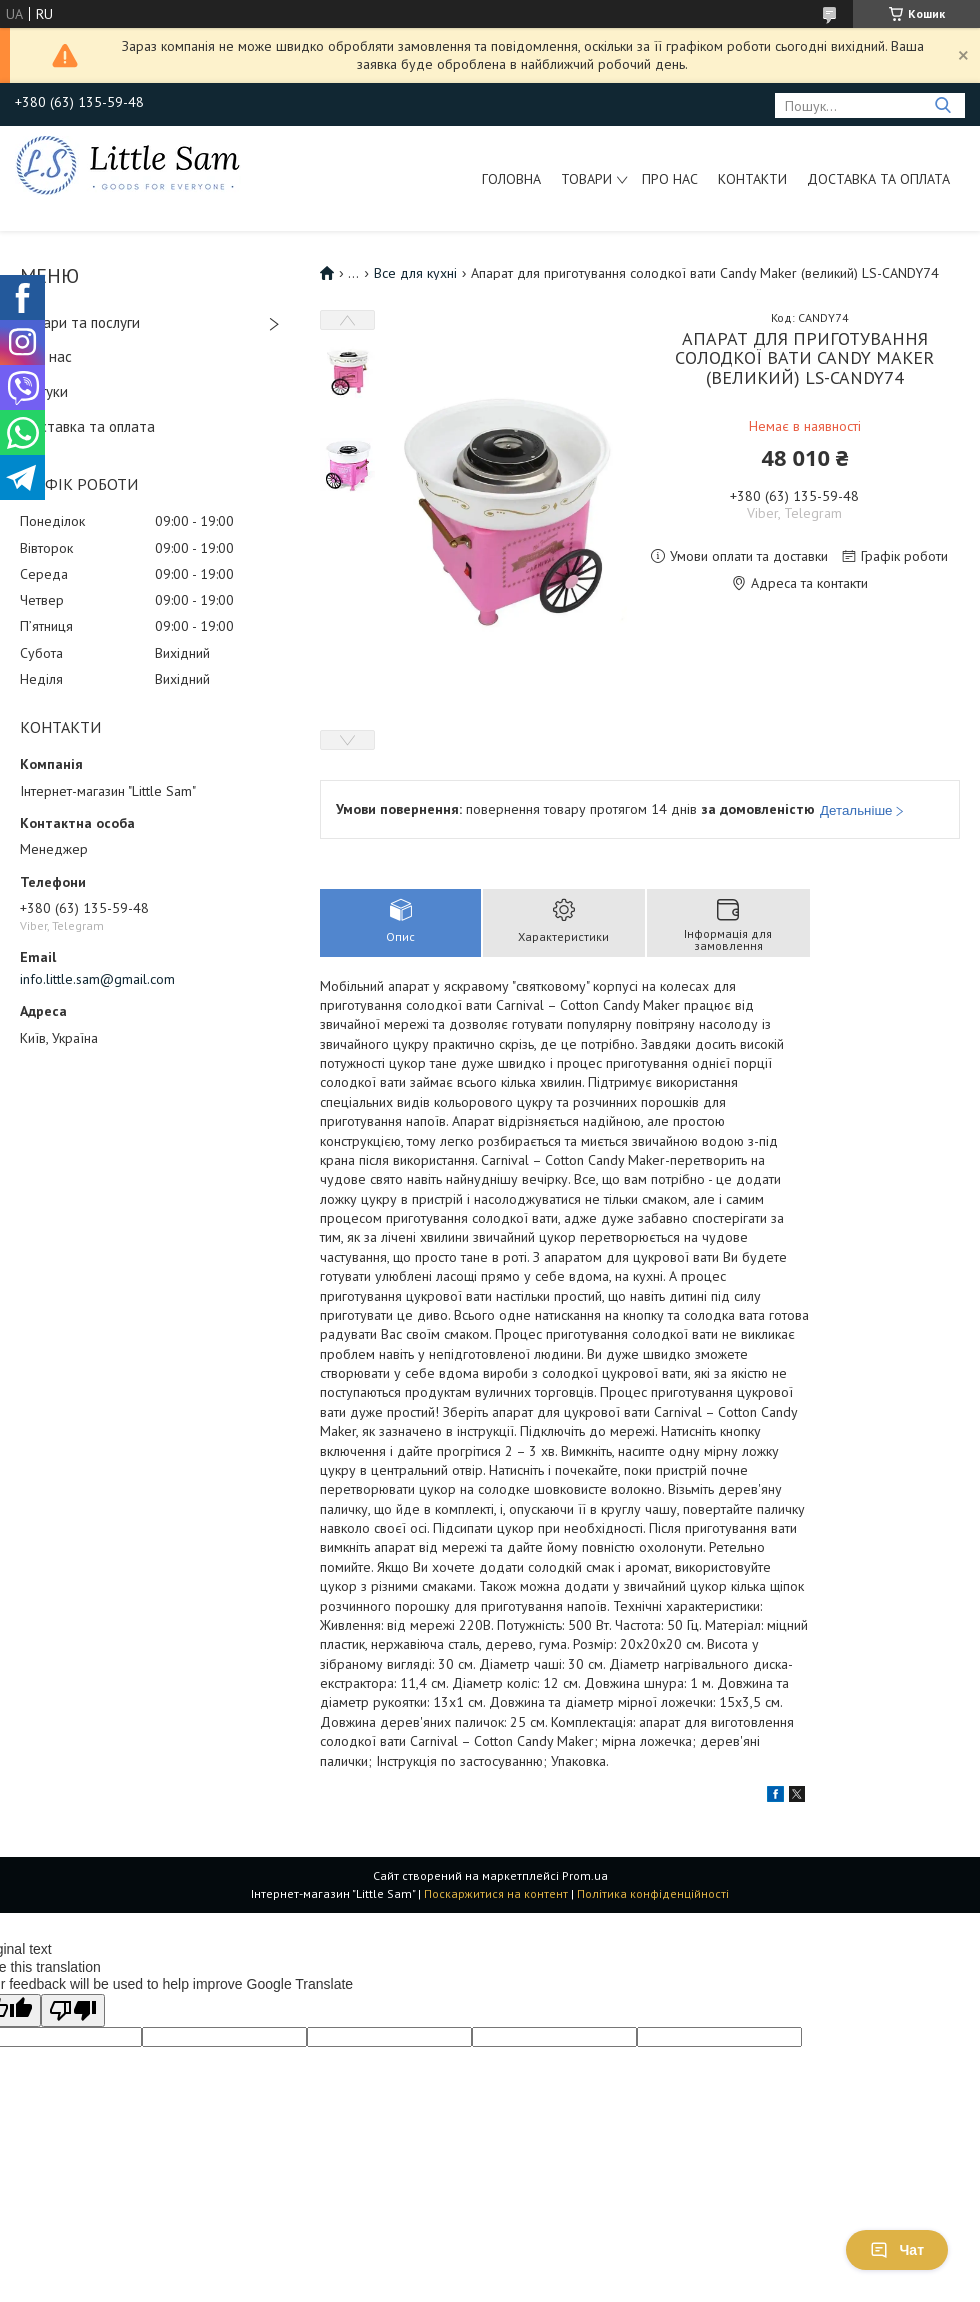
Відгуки (44, 391)
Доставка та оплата (878, 179)
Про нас (670, 179)
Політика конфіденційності (653, 1893)
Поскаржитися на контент (496, 1893)
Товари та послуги (80, 322)
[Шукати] (942, 105)
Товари (586, 179)
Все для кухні (415, 273)
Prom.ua (585, 1875)
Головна (511, 179)
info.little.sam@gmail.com (97, 979)
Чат (897, 2250)
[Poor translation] (73, 2010)
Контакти (752, 179)
